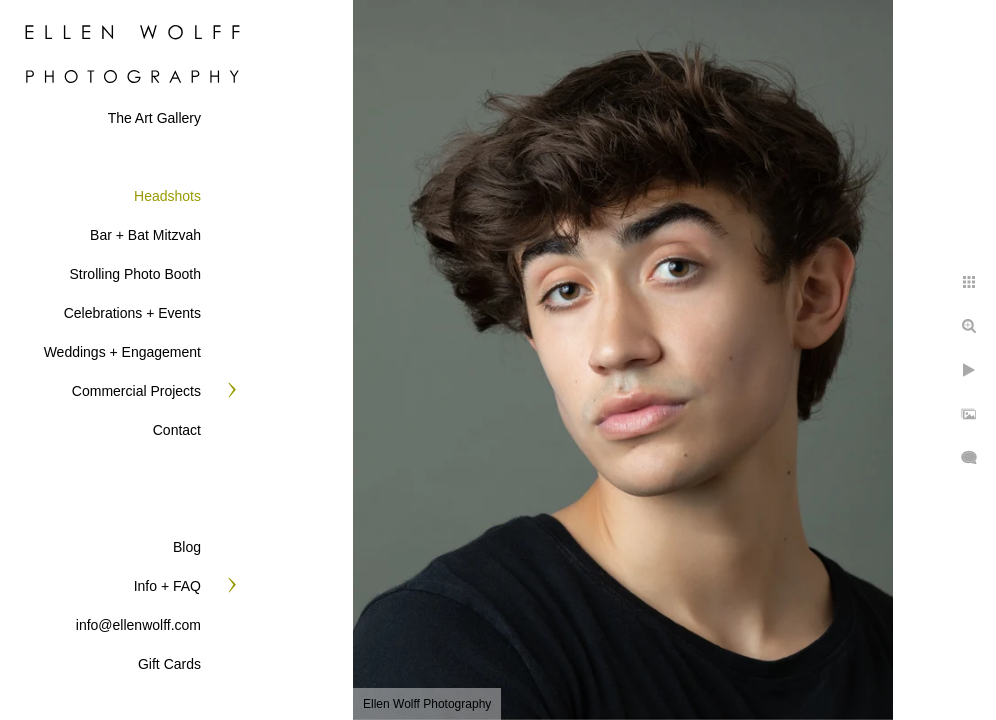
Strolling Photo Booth (135, 274)
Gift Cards (169, 664)
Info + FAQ (167, 586)
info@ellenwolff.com (138, 625)
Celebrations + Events (132, 313)
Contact (177, 430)
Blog (187, 547)
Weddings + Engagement (122, 352)
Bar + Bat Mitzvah (145, 235)
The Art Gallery (154, 118)
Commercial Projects (136, 391)
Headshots (167, 196)
